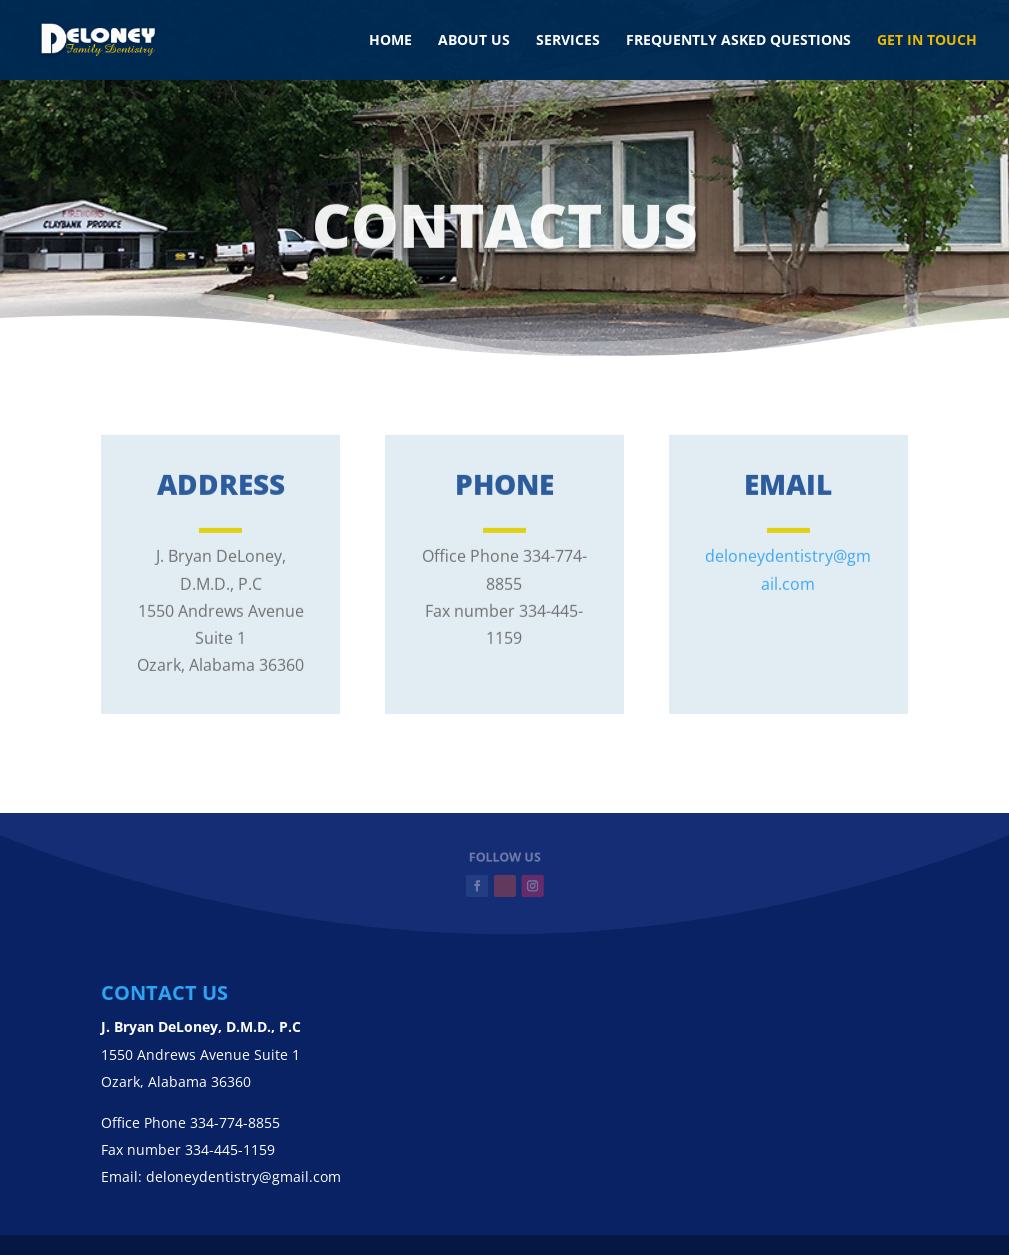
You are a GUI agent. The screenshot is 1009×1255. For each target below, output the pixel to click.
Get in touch (927, 41)
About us (474, 41)
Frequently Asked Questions (738, 41)
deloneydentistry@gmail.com (243, 1176)
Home (390, 41)
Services (568, 41)
